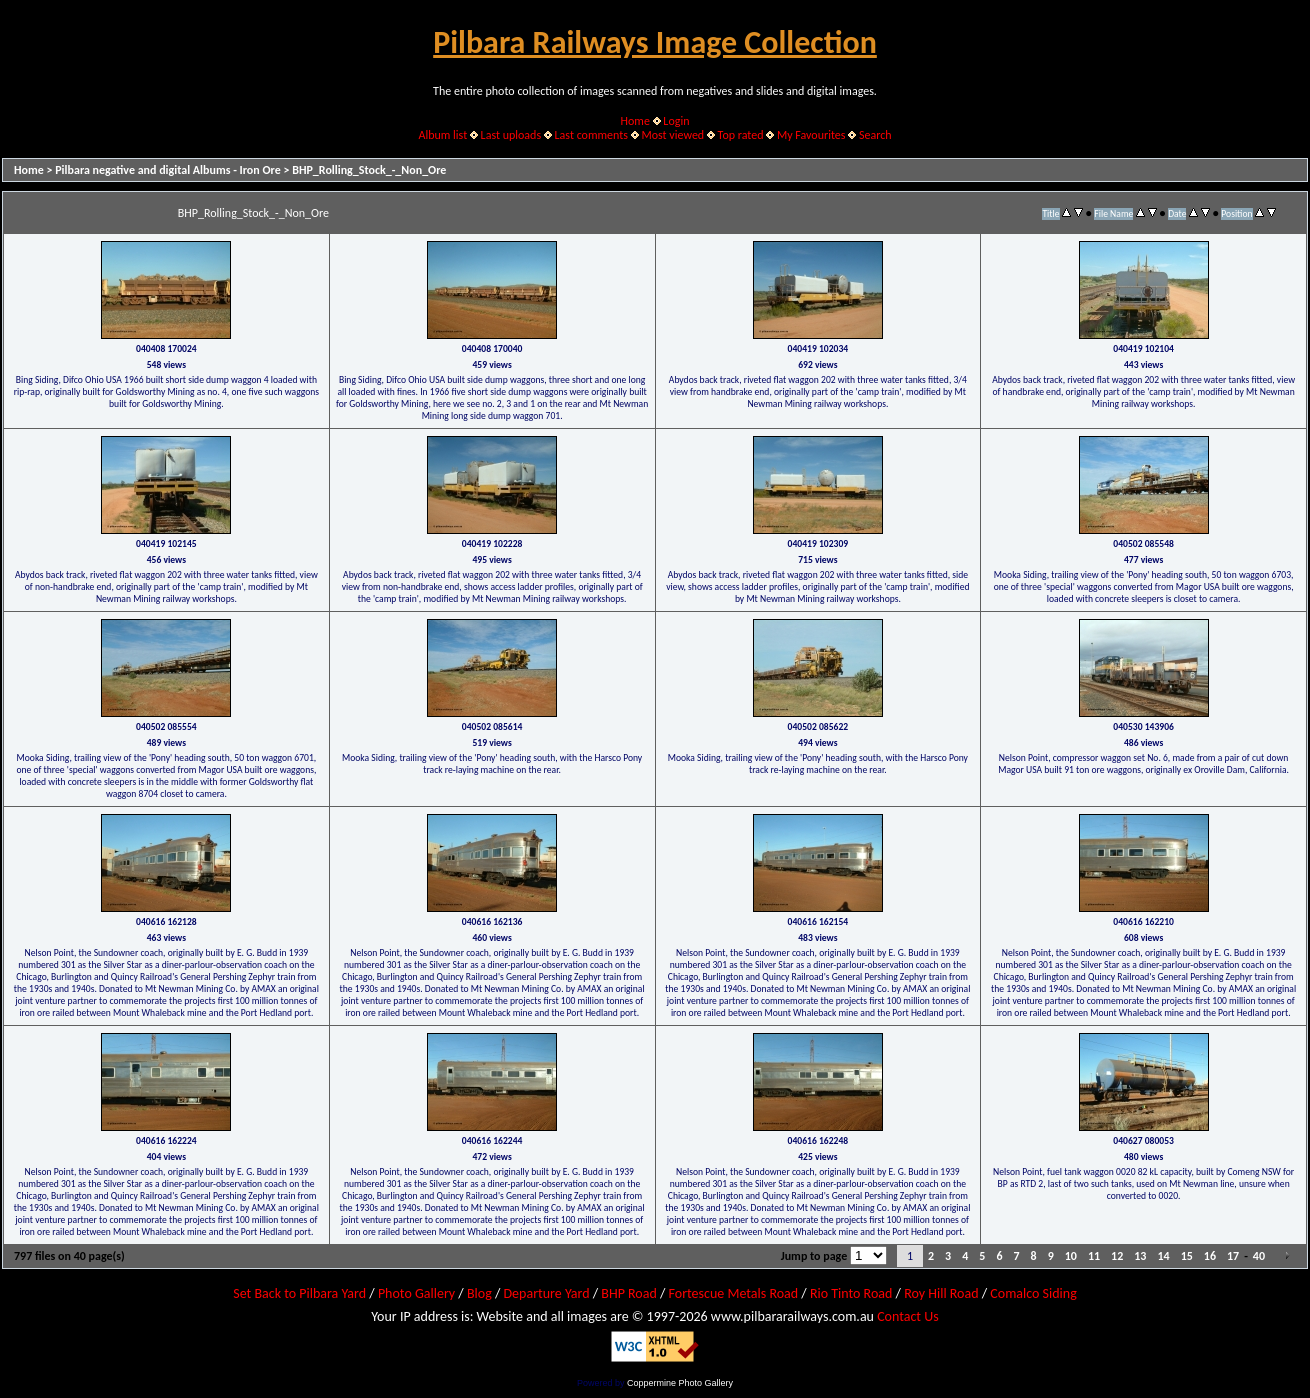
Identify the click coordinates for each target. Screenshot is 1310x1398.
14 (1163, 1256)
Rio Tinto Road (851, 1293)
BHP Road (629, 1293)
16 (1210, 1256)
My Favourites (811, 135)
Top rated (741, 135)
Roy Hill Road (941, 1293)
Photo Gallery (416, 1293)
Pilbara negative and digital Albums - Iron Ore (168, 170)
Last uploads (511, 135)
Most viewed (672, 135)
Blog (479, 1293)
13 (1140, 1256)
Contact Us (908, 1316)
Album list (442, 135)
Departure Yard (546, 1293)
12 (1117, 1256)
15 (1187, 1256)
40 (1259, 1256)
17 (1233, 1256)
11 (1094, 1256)
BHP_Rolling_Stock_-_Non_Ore (369, 170)
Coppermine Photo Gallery (680, 1383)
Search (875, 135)
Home (635, 121)
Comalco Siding (1033, 1293)
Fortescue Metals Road (734, 1293)
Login (676, 121)
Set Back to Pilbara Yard (299, 1293)
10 (1071, 1256)
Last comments (591, 135)
